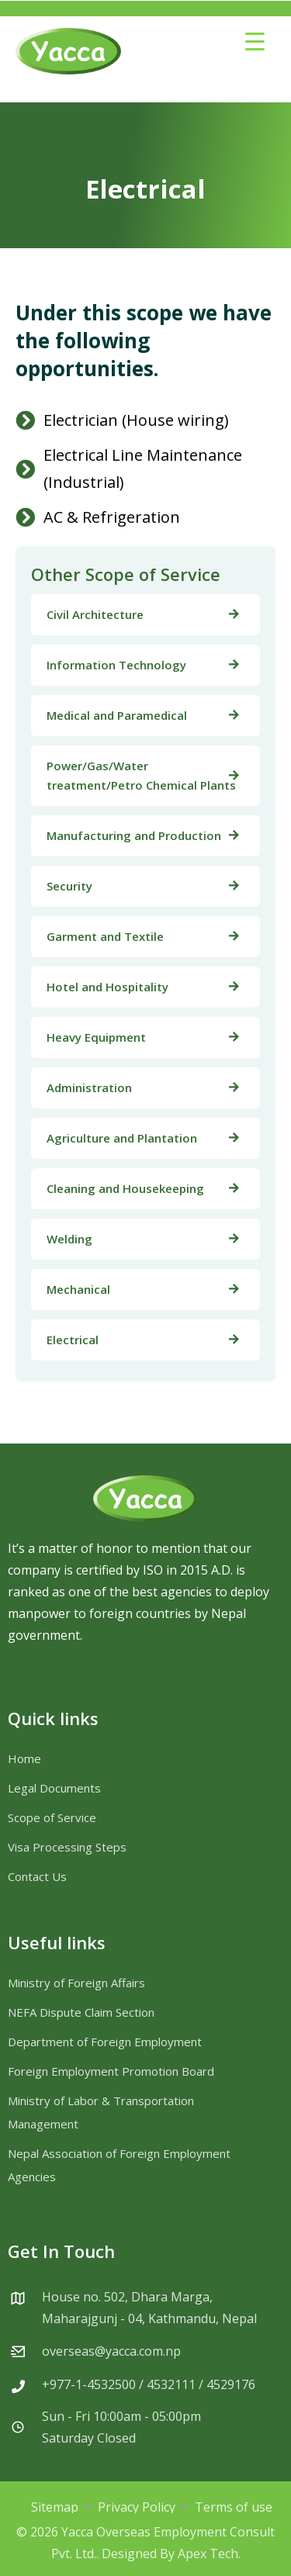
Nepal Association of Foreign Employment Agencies (119, 2165)
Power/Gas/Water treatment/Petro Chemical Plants (141, 775)
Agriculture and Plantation (122, 1138)
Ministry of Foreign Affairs (76, 1982)
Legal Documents (54, 1788)
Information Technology (116, 665)
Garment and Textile (105, 936)
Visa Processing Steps (67, 1847)
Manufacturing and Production (134, 835)
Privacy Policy (136, 2507)
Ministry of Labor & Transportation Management (101, 2112)
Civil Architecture (95, 614)
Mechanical (78, 1289)
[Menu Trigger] (255, 40)
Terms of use (233, 2507)
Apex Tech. (209, 2553)
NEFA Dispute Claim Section (81, 2012)
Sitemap (54, 2507)
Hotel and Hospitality (107, 986)
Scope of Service (52, 1817)
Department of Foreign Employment (105, 2041)
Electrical (73, 1339)
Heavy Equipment (96, 1037)
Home (24, 1758)
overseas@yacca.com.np (111, 2351)
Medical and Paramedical (117, 715)
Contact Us (37, 1876)
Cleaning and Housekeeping (125, 1188)
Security (69, 886)
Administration (89, 1087)
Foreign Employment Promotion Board (111, 2071)
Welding (69, 1239)
